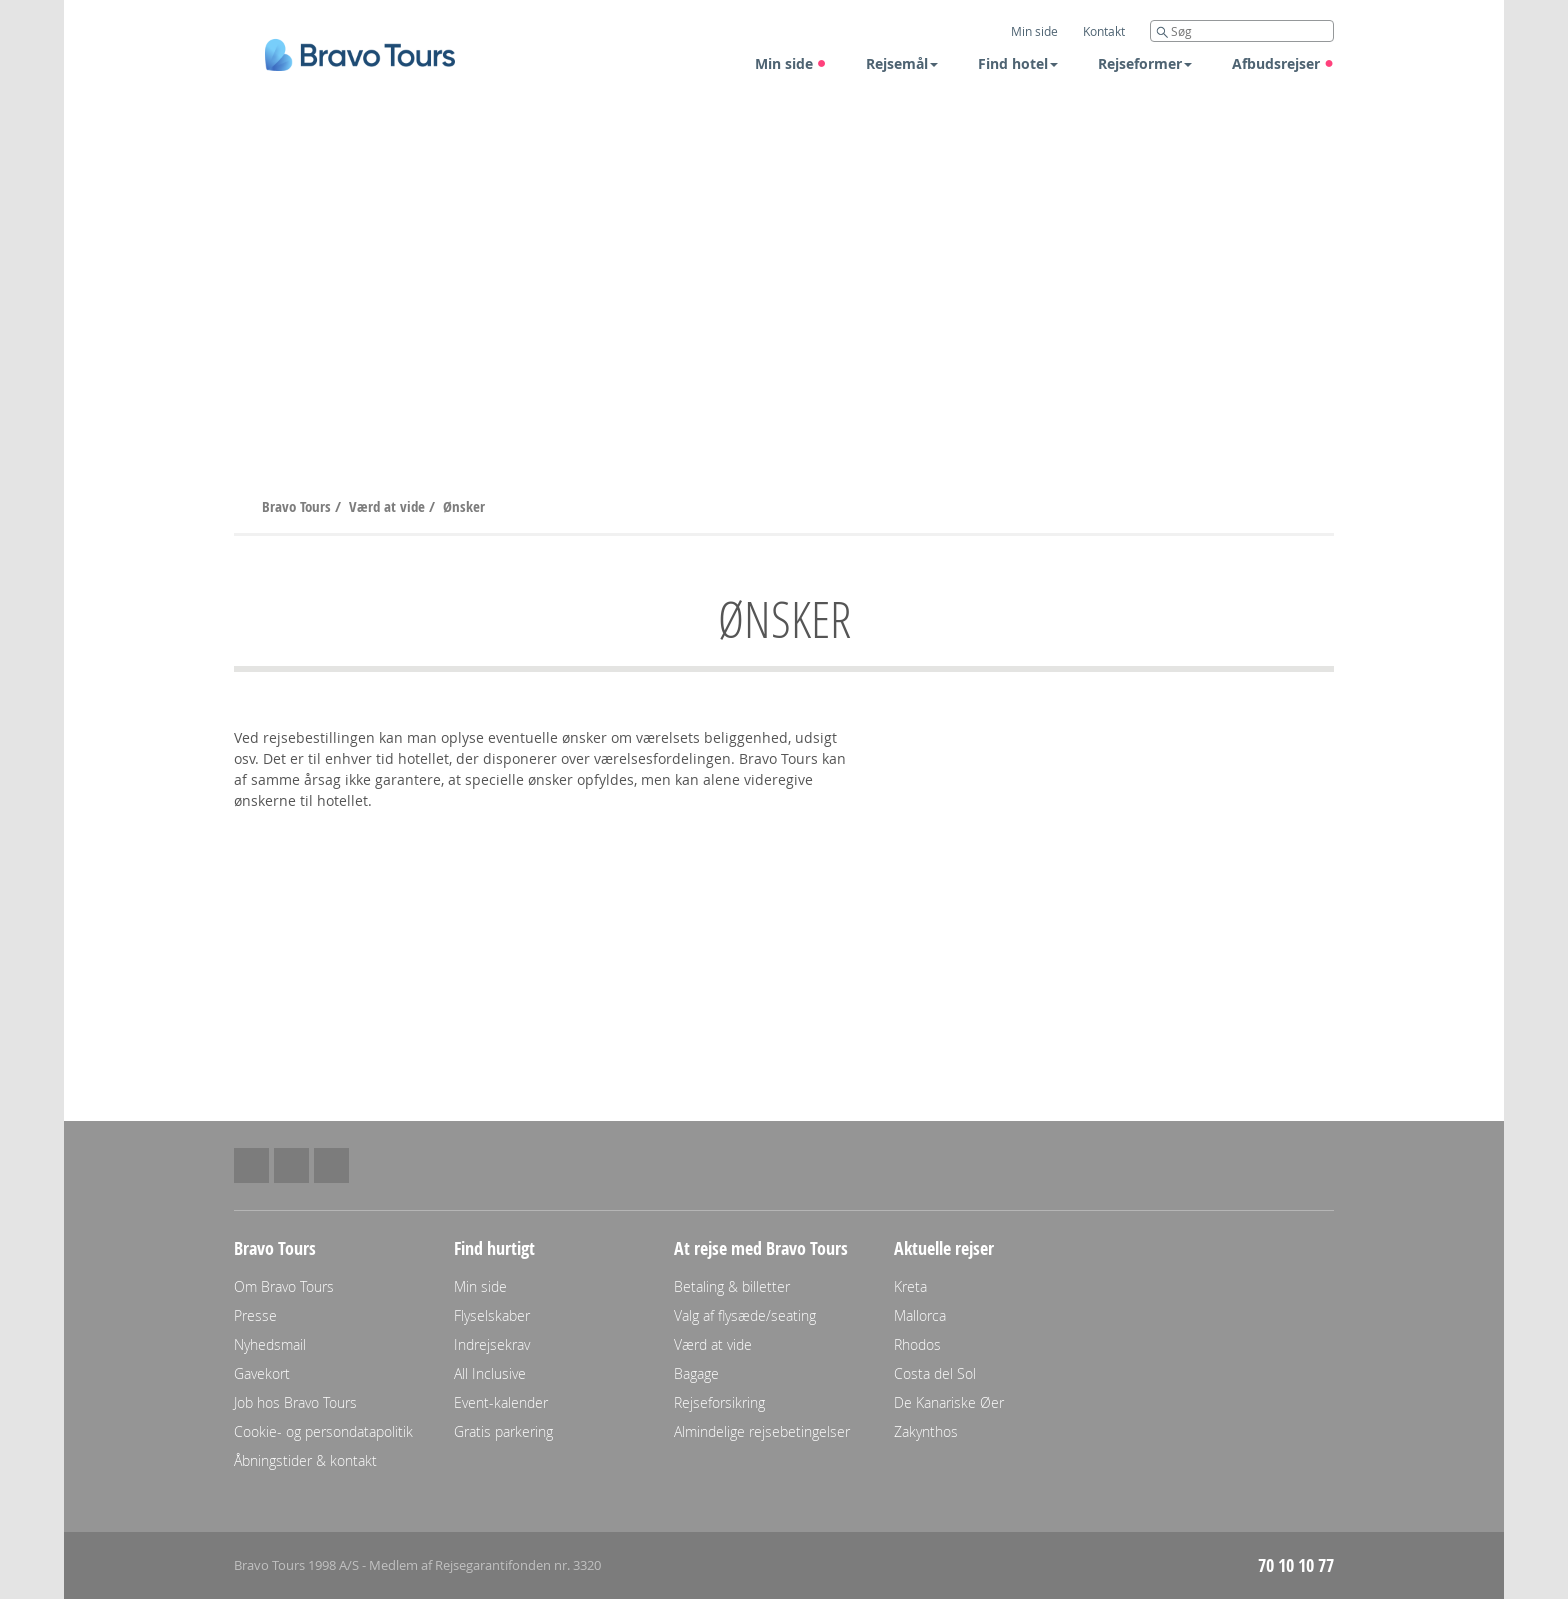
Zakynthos (926, 1431)
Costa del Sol (935, 1373)
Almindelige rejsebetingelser (762, 1431)
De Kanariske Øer (949, 1402)
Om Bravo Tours (284, 1286)
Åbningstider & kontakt (305, 1460)
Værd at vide (389, 506)
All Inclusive (490, 1373)
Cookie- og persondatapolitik (323, 1431)
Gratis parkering (503, 1431)
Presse (255, 1315)
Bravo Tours (298, 506)
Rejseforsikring (719, 1402)
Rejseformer (1145, 63)
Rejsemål (902, 63)
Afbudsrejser (1283, 63)
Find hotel (1018, 63)
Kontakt (1104, 31)
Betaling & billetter (732, 1286)
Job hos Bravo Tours (295, 1402)
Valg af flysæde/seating (745, 1315)
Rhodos (917, 1344)
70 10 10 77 (1296, 1565)
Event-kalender (501, 1402)
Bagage (696, 1373)
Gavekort (262, 1373)
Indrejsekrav (492, 1344)
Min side (791, 63)
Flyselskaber (492, 1315)
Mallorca (920, 1315)
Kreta (910, 1286)
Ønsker (464, 506)
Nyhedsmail (270, 1344)
